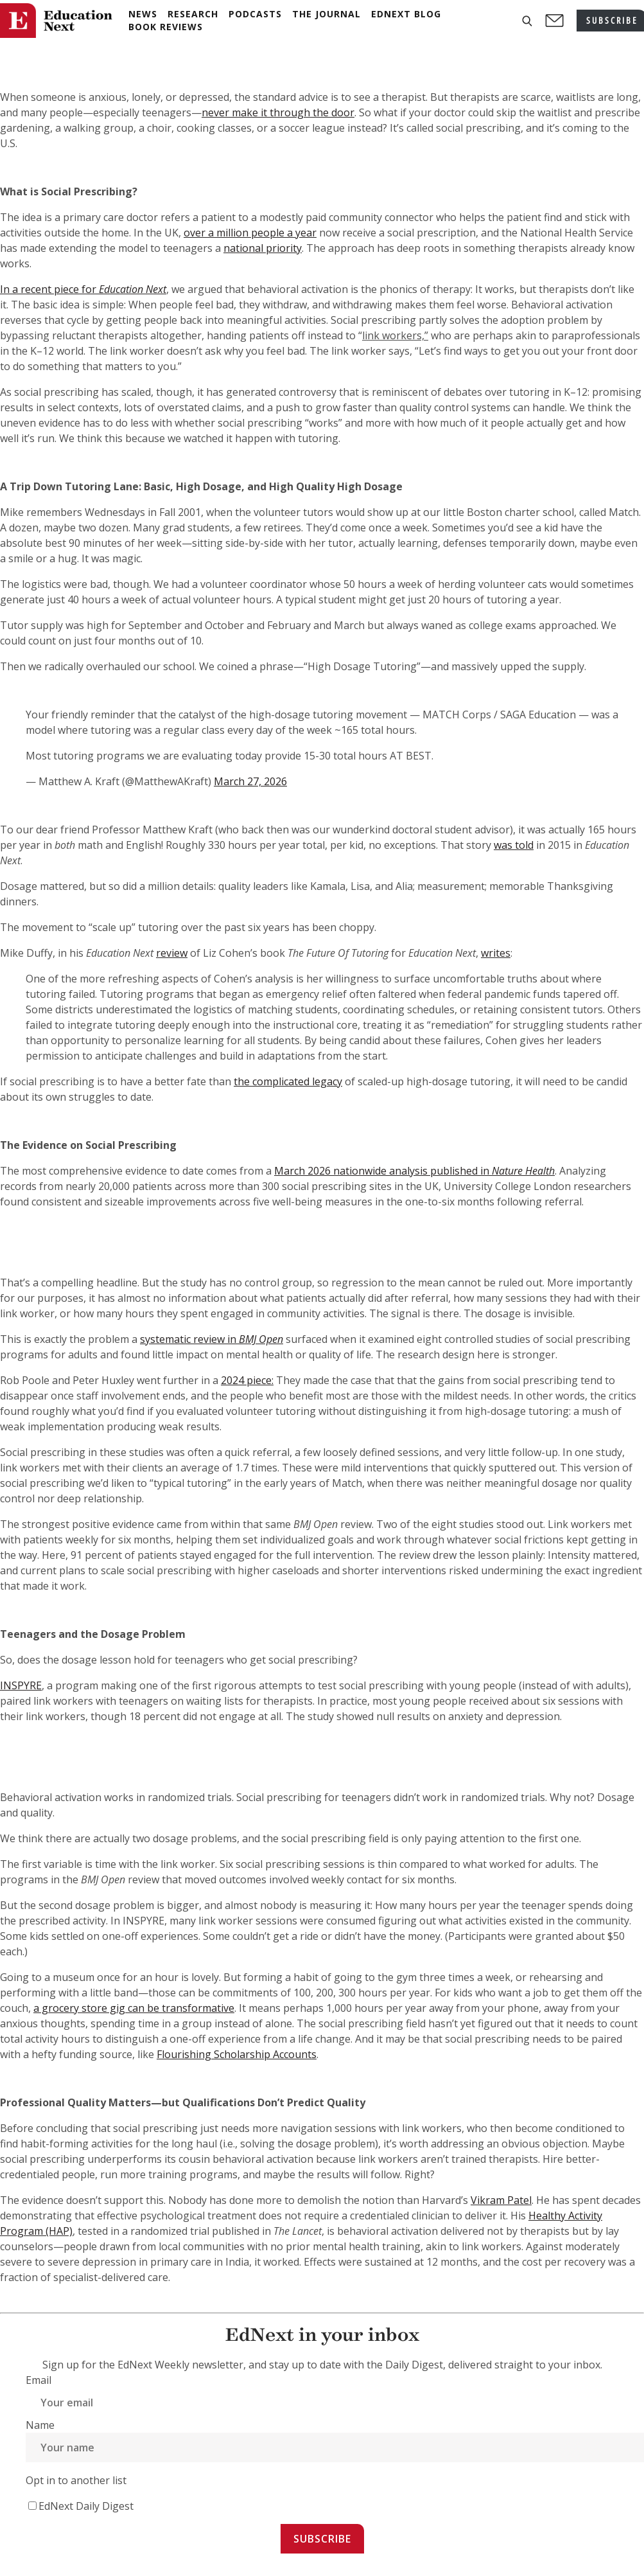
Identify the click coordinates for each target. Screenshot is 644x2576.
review (171, 953)
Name (40, 2425)
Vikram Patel (501, 2200)
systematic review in (211, 1339)
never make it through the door (278, 112)
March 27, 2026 (250, 781)
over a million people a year (250, 233)
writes (495, 953)
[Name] (335, 2447)
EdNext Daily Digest (86, 2506)
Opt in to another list (76, 2480)
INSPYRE (21, 1685)
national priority (262, 248)
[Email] (335, 2402)
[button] (527, 20)
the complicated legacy (288, 1081)
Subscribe (322, 2539)
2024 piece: (247, 1380)
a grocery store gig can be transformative (133, 2008)
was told (514, 845)
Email (38, 2380)
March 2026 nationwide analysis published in (414, 1171)
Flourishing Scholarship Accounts (237, 2054)
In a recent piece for (83, 289)
